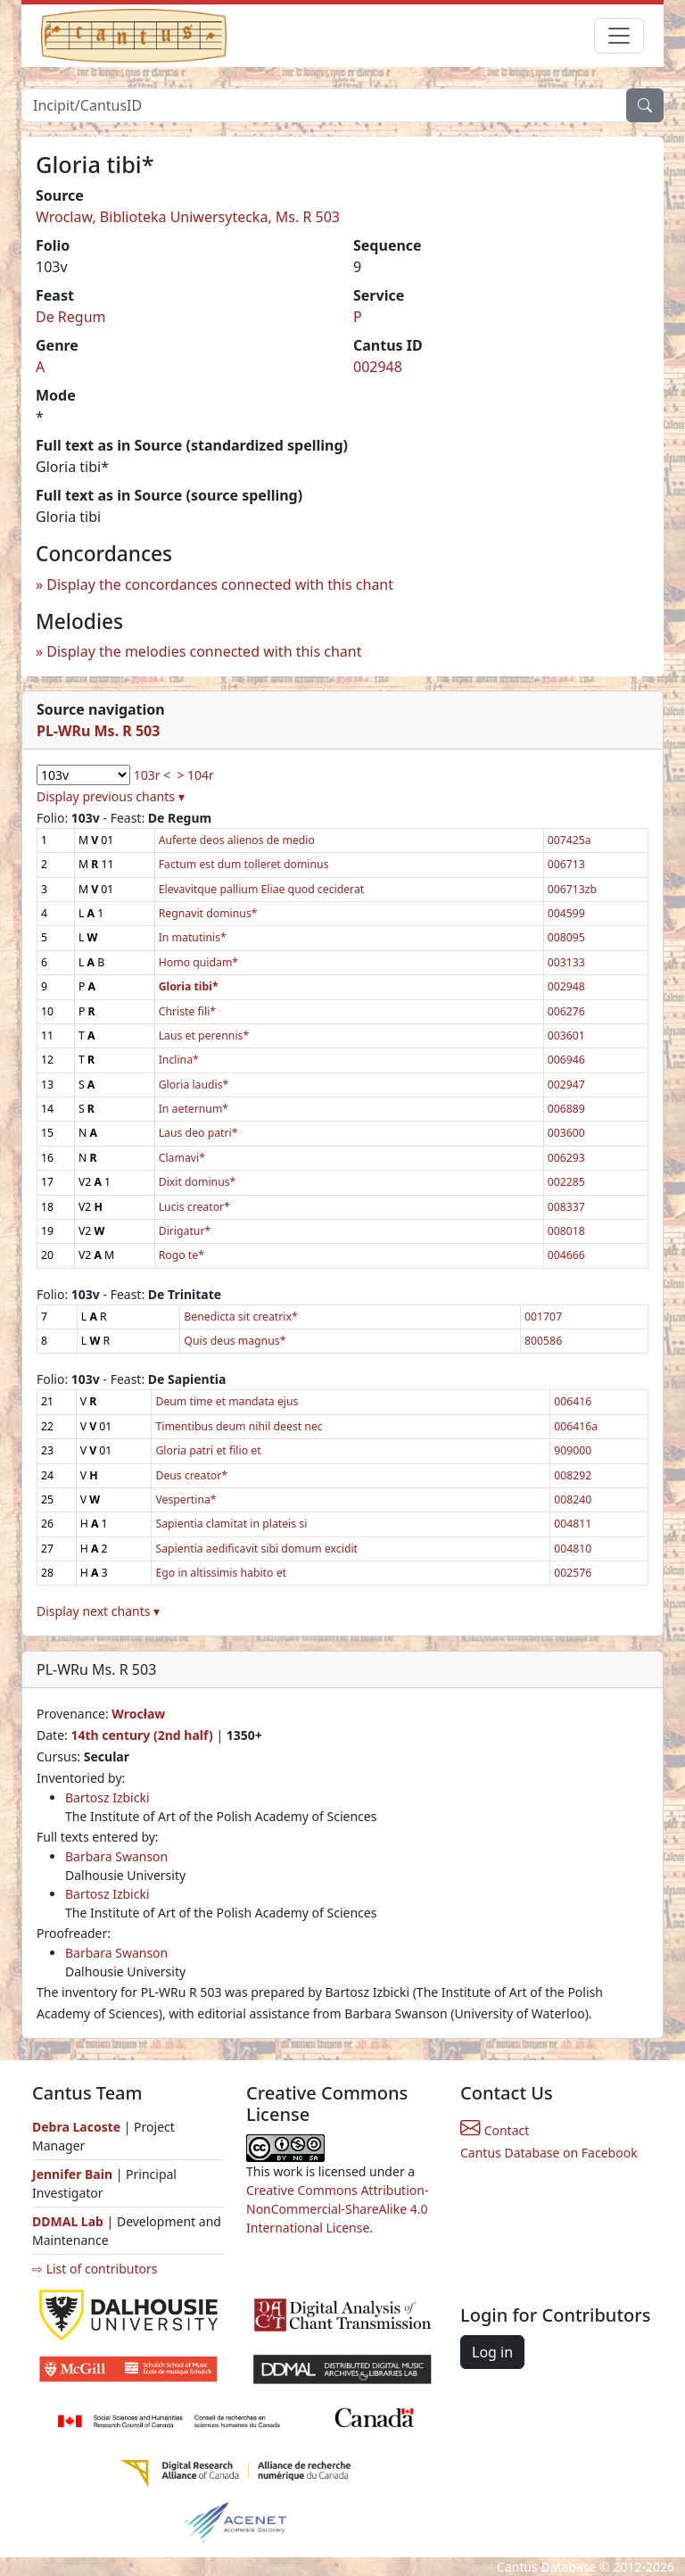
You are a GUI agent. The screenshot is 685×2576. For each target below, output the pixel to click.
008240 (572, 1499)
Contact (494, 2130)
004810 (572, 1548)
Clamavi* (182, 1157)
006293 (566, 1157)
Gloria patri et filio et (207, 1450)
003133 (566, 962)
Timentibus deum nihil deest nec (238, 1426)
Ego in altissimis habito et (220, 1572)
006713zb (572, 889)
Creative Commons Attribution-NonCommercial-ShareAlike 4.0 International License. (337, 2209)
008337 (566, 1206)
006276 (566, 1011)
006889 (566, 1108)
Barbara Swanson (116, 1856)
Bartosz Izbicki (107, 1797)
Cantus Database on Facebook (549, 2152)
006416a (576, 1426)
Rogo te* (181, 1255)
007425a (569, 840)
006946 (566, 1059)
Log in (492, 2352)
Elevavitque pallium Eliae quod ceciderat (262, 889)
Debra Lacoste (76, 2126)
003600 (566, 1132)
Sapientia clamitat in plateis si (231, 1523)
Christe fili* (187, 1011)
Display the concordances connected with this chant (219, 584)
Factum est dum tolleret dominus (244, 864)
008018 (566, 1230)
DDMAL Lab (67, 2221)
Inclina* (179, 1059)
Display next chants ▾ (98, 1611)
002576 (572, 1572)
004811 (572, 1523)
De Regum (71, 317)
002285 (566, 1181)
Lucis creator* (194, 1206)
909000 (572, 1450)
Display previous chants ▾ (111, 796)
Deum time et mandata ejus (226, 1401)
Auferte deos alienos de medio (237, 840)
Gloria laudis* (194, 1084)
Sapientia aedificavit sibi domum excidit (256, 1548)
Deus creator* (191, 1475)
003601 (566, 1035)
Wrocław (138, 1713)
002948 (377, 367)
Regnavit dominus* (208, 913)
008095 (566, 937)
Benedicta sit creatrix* (240, 1316)
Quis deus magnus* (234, 1340)
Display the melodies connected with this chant (203, 651)
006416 (572, 1401)
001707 (543, 1316)
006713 (566, 864)
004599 (566, 913)
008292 (572, 1475)
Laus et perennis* (204, 1035)
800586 (543, 1340)
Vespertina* (185, 1499)
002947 (566, 1084)
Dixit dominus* (197, 1181)
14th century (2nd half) (141, 1735)
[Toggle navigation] (619, 36)
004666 (566, 1255)
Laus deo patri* (198, 1132)
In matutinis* (193, 937)
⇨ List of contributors (94, 2268)
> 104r (195, 774)
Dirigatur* (185, 1230)
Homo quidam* (198, 962)
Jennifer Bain (74, 2174)
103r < (152, 774)
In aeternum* (193, 1108)
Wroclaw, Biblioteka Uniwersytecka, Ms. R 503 (188, 217)
